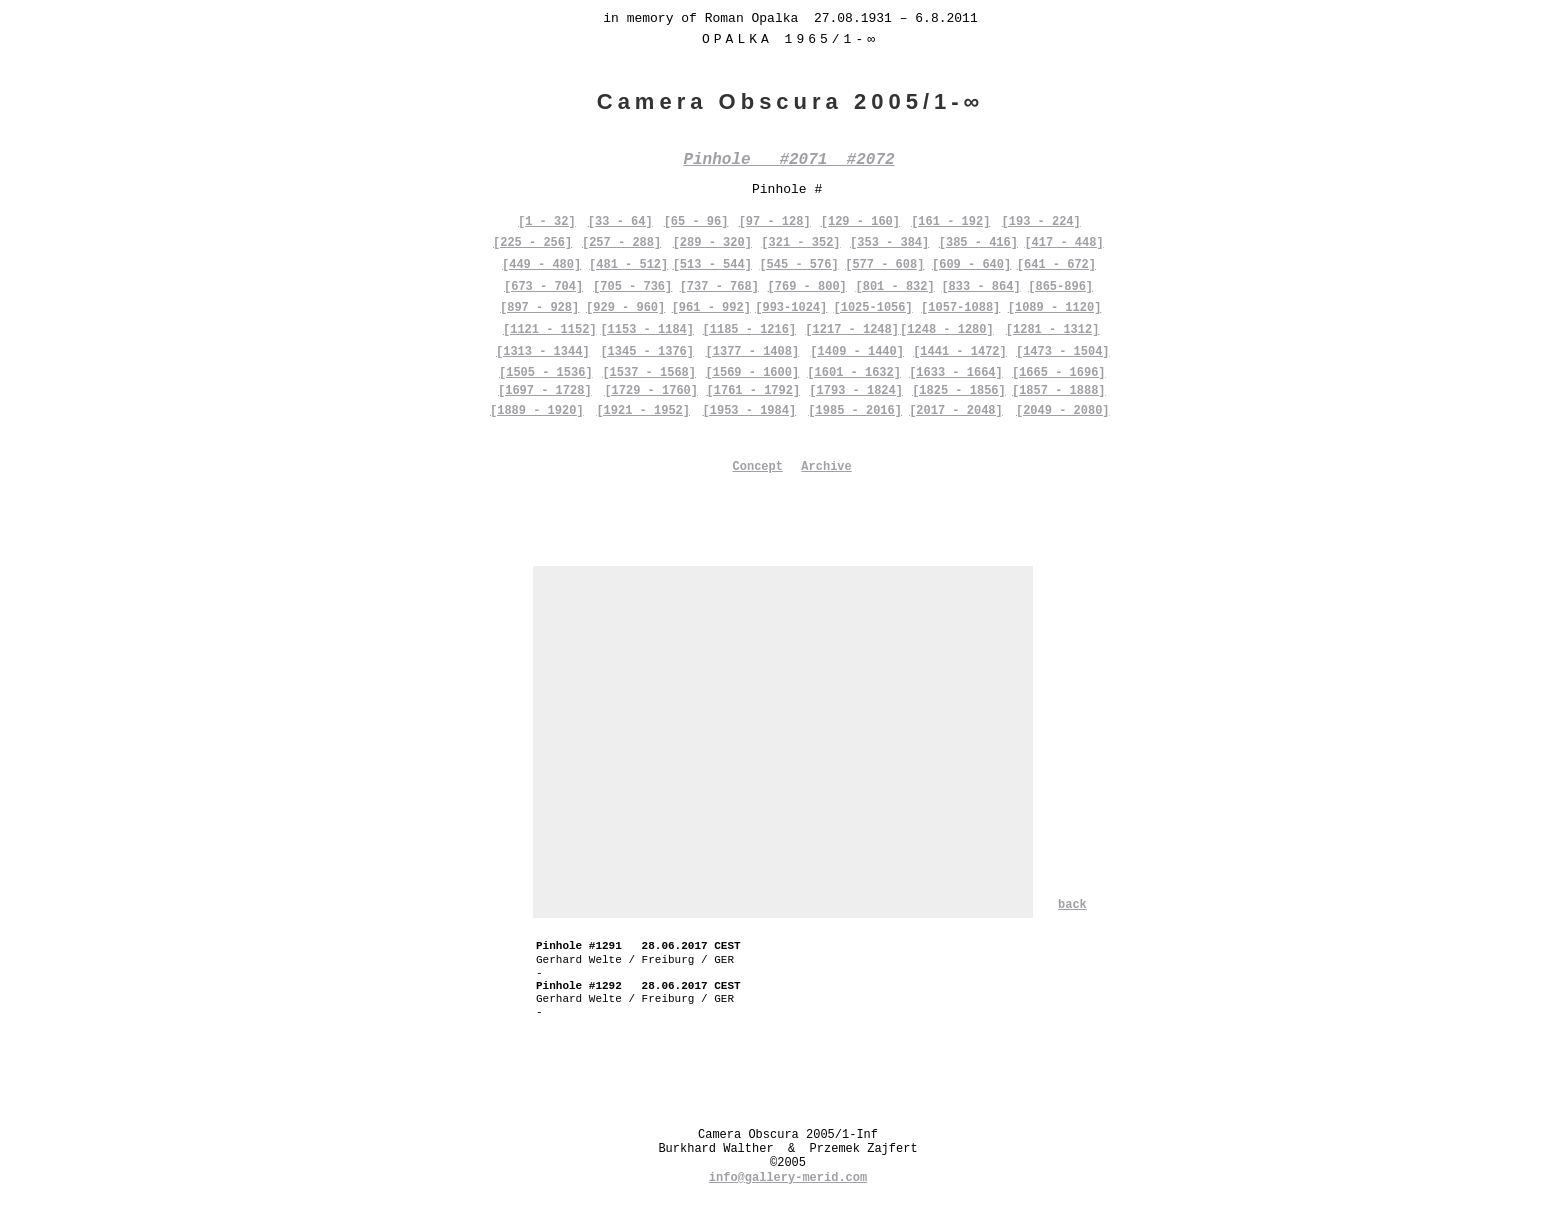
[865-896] (1060, 287)
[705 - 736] (632, 287)
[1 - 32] (547, 222)
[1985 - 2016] (855, 411)
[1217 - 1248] (852, 330)
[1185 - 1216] (750, 330)
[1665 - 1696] (1059, 373)
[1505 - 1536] (546, 373)
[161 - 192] (950, 222)
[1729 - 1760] (651, 391)
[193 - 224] (1041, 222)
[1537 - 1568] (649, 373)
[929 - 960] (625, 308)
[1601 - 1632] (854, 373)
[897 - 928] (539, 308)
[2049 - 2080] (1063, 411)
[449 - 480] (541, 265)
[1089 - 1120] (1055, 308)
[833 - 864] (980, 287)
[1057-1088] (960, 308)
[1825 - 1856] (959, 391)
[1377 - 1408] (753, 352)
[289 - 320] (712, 243)
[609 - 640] (971, 265)
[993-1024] (791, 308)
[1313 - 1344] (543, 352)
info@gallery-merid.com (788, 1178)
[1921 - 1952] (643, 411)
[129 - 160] (860, 222)
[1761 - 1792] (754, 391)
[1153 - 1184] (647, 330)
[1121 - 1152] (550, 330)
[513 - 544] (712, 265)
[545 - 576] (798, 265)
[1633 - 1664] (956, 373)
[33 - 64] (620, 222)
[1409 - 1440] (857, 352)
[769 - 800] (807, 287)
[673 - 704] (543, 287)
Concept (758, 467)
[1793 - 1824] (856, 391)
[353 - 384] (889, 243)
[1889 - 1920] (537, 411)
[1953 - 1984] (750, 411)
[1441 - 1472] (960, 352)
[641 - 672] (1056, 265)
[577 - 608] (884, 265)
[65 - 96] (696, 222)
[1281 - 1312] (1053, 330)
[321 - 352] (800, 243)
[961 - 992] (711, 308)
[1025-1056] (873, 308)
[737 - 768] (719, 287)
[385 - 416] (978, 243)
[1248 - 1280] (947, 330)
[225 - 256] (532, 243)
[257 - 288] (621, 243)
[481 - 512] (628, 265)
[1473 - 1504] (1063, 352)
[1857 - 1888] (1059, 391)
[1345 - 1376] (647, 352)
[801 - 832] (894, 287)
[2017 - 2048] (956, 411)
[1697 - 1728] (545, 391)
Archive (826, 467)
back (1072, 905)
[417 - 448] (1063, 243)
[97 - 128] (775, 222)
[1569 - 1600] (753, 373)
